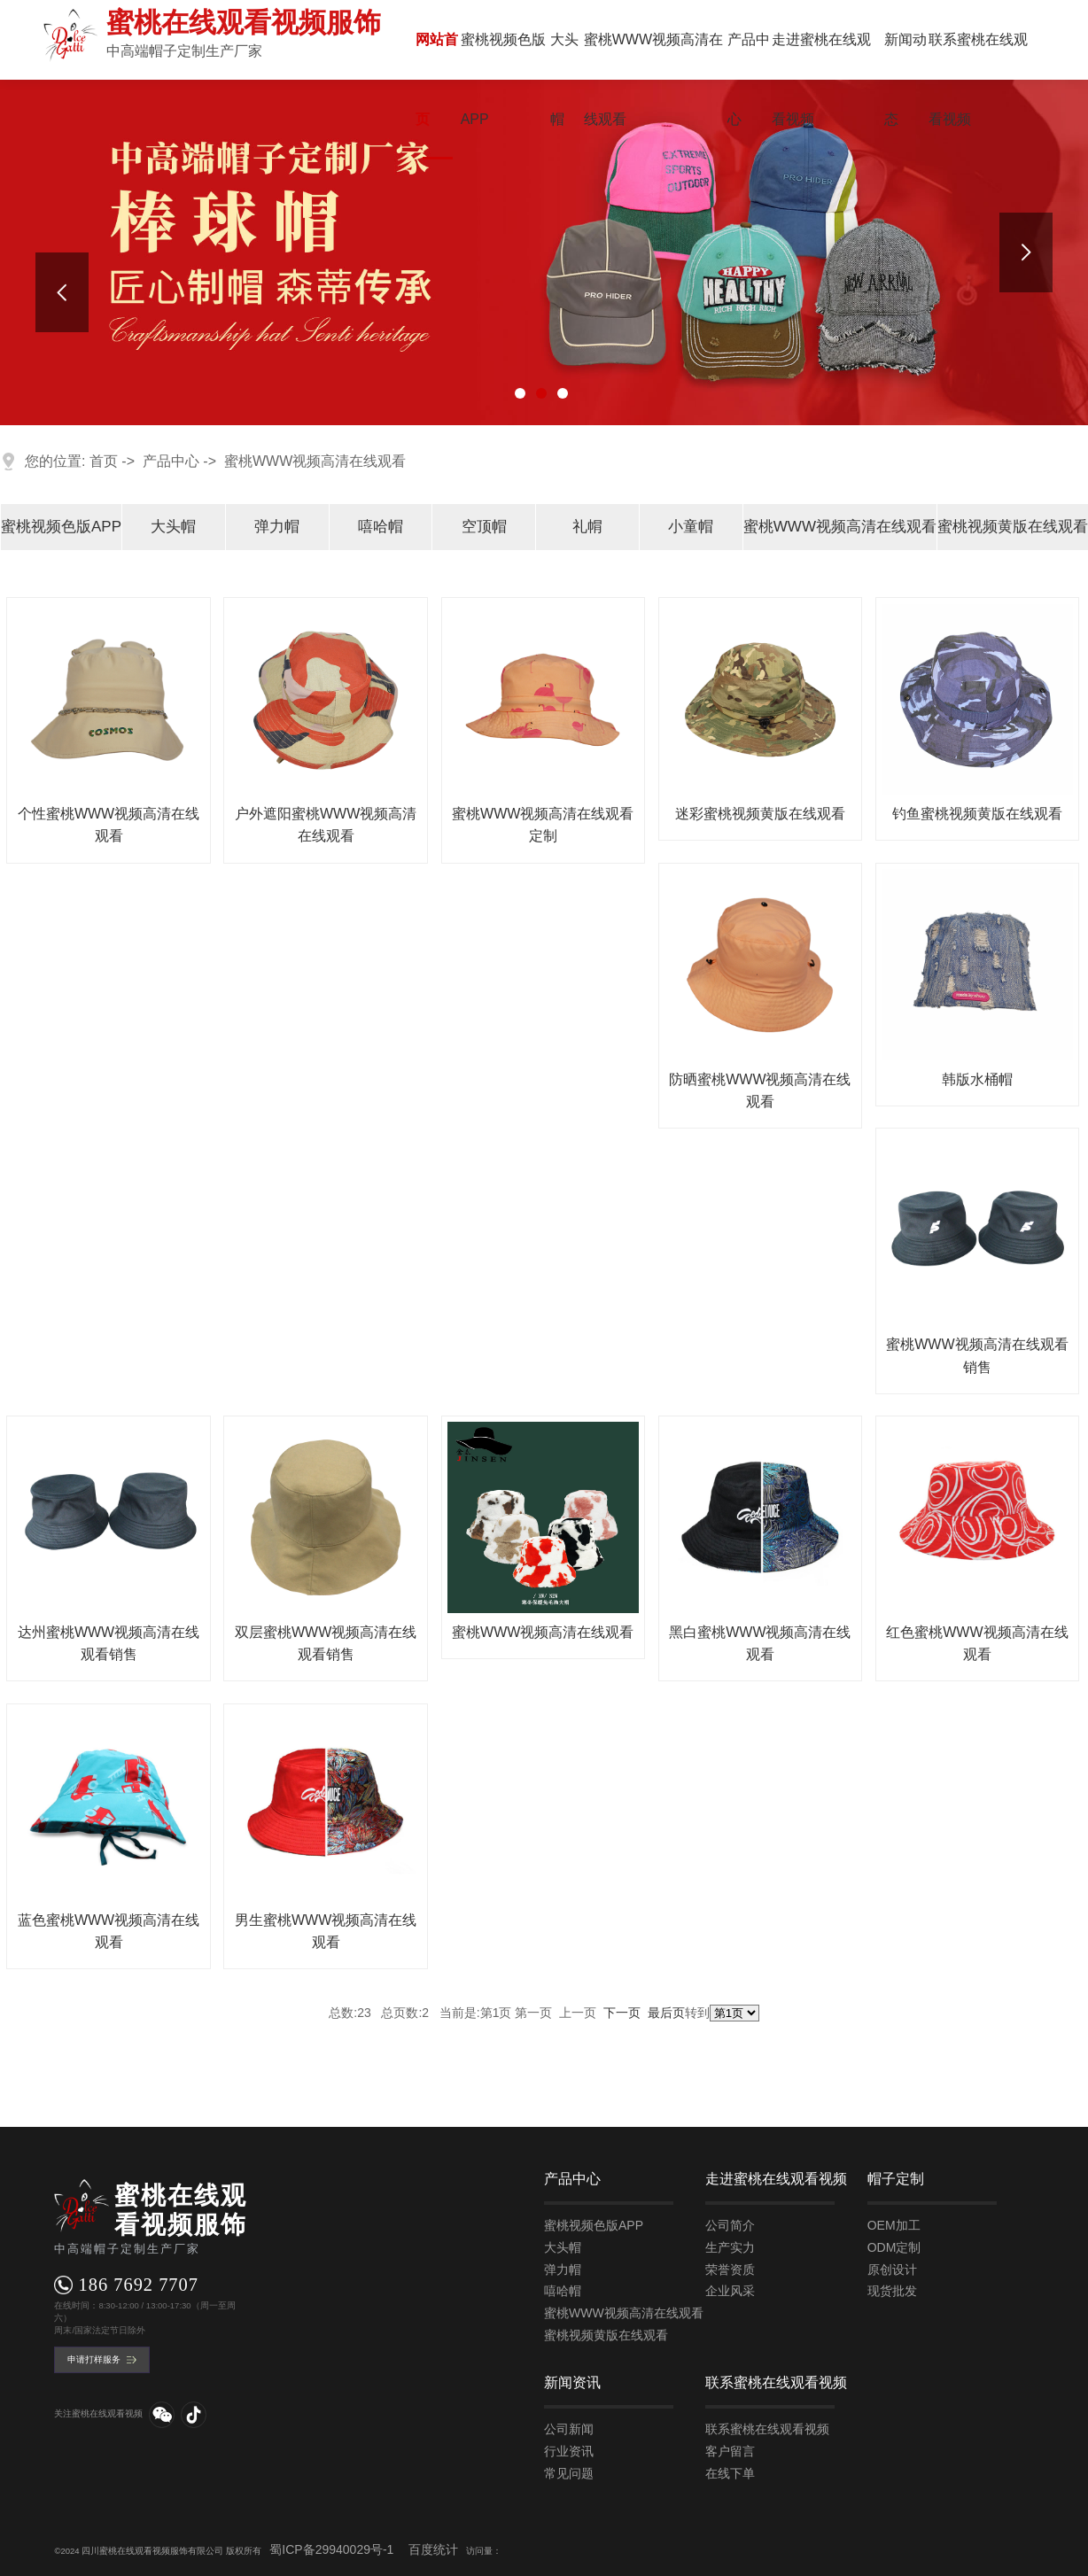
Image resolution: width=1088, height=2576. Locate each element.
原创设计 (892, 2269)
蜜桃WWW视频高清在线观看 (653, 79)
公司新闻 (569, 2429)
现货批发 (892, 2291)
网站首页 (437, 79)
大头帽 (564, 79)
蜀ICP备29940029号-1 (331, 2549)
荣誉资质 (730, 2269)
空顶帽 (484, 526)
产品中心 (748, 79)
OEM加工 (894, 2225)
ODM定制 (894, 2247)
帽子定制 (895, 2178)
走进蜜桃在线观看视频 (821, 79)
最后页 (666, 2013)
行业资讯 (569, 2451)
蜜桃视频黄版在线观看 (1012, 526)
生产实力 (730, 2247)
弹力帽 (276, 526)
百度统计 (433, 2549)
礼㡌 (587, 526)
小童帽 (690, 526)
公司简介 (730, 2225)
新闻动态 (905, 79)
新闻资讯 (572, 2382)
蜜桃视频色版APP (503, 79)
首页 (103, 461)
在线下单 (730, 2473)
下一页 (622, 2013)
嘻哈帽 (380, 526)
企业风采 (730, 2291)
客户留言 (730, 2451)
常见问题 (569, 2473)
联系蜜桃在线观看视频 (978, 79)
